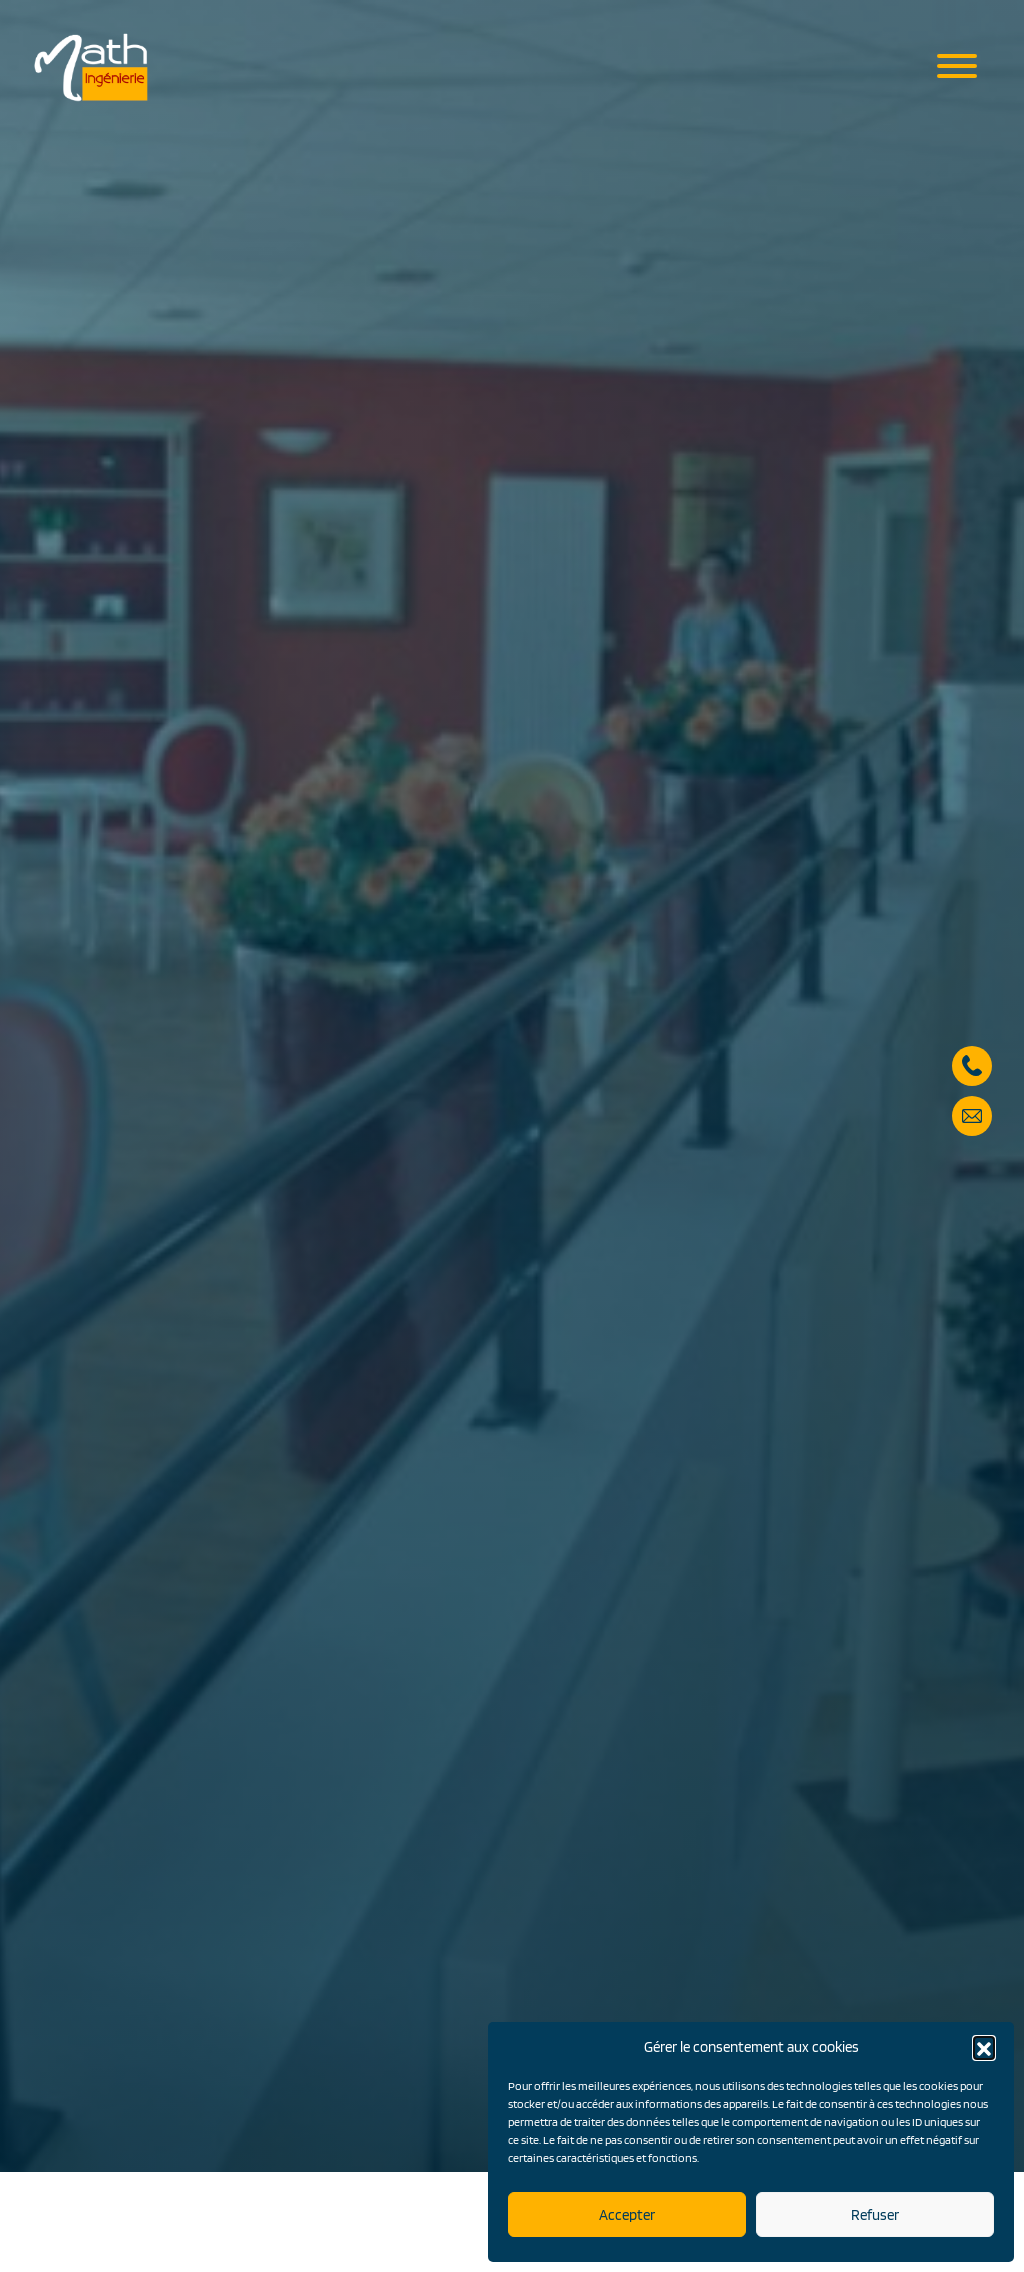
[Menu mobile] (957, 67)
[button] (984, 2047)
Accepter (627, 2215)
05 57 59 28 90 (972, 997)
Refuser (875, 2215)
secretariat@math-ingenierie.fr (972, 1047)
